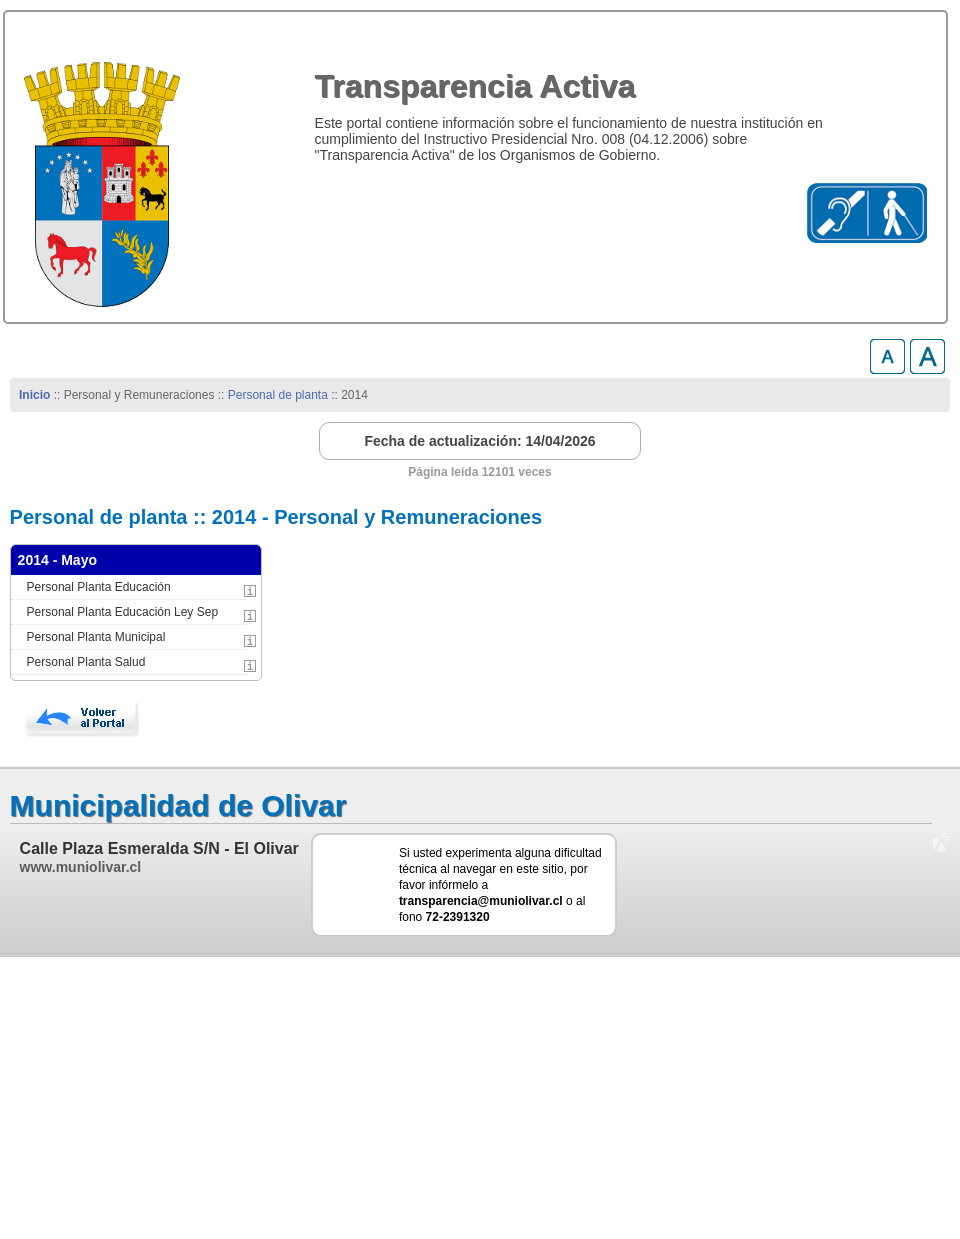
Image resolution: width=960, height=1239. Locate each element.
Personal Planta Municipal (96, 637)
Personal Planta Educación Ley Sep (122, 612)
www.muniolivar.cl (81, 867)
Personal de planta (278, 395)
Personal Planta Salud (86, 662)
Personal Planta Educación (99, 587)
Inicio (34, 395)
